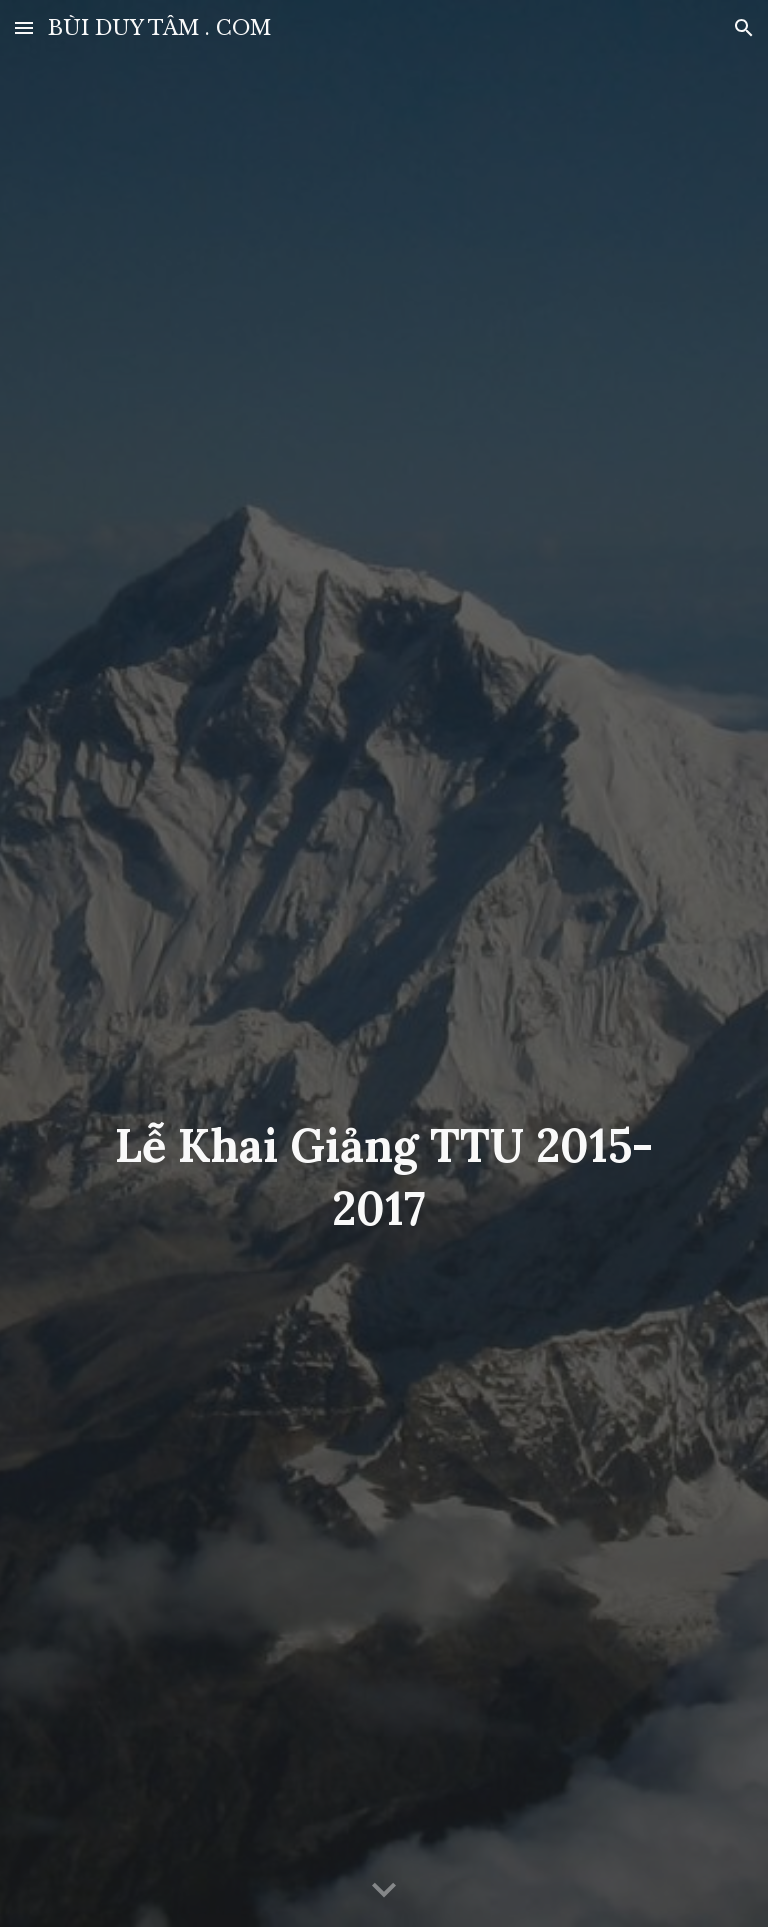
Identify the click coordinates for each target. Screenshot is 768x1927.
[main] (383, 1176)
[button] (24, 27)
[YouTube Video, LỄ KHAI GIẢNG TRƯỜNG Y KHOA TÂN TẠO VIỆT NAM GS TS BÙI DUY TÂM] (383, 887)
